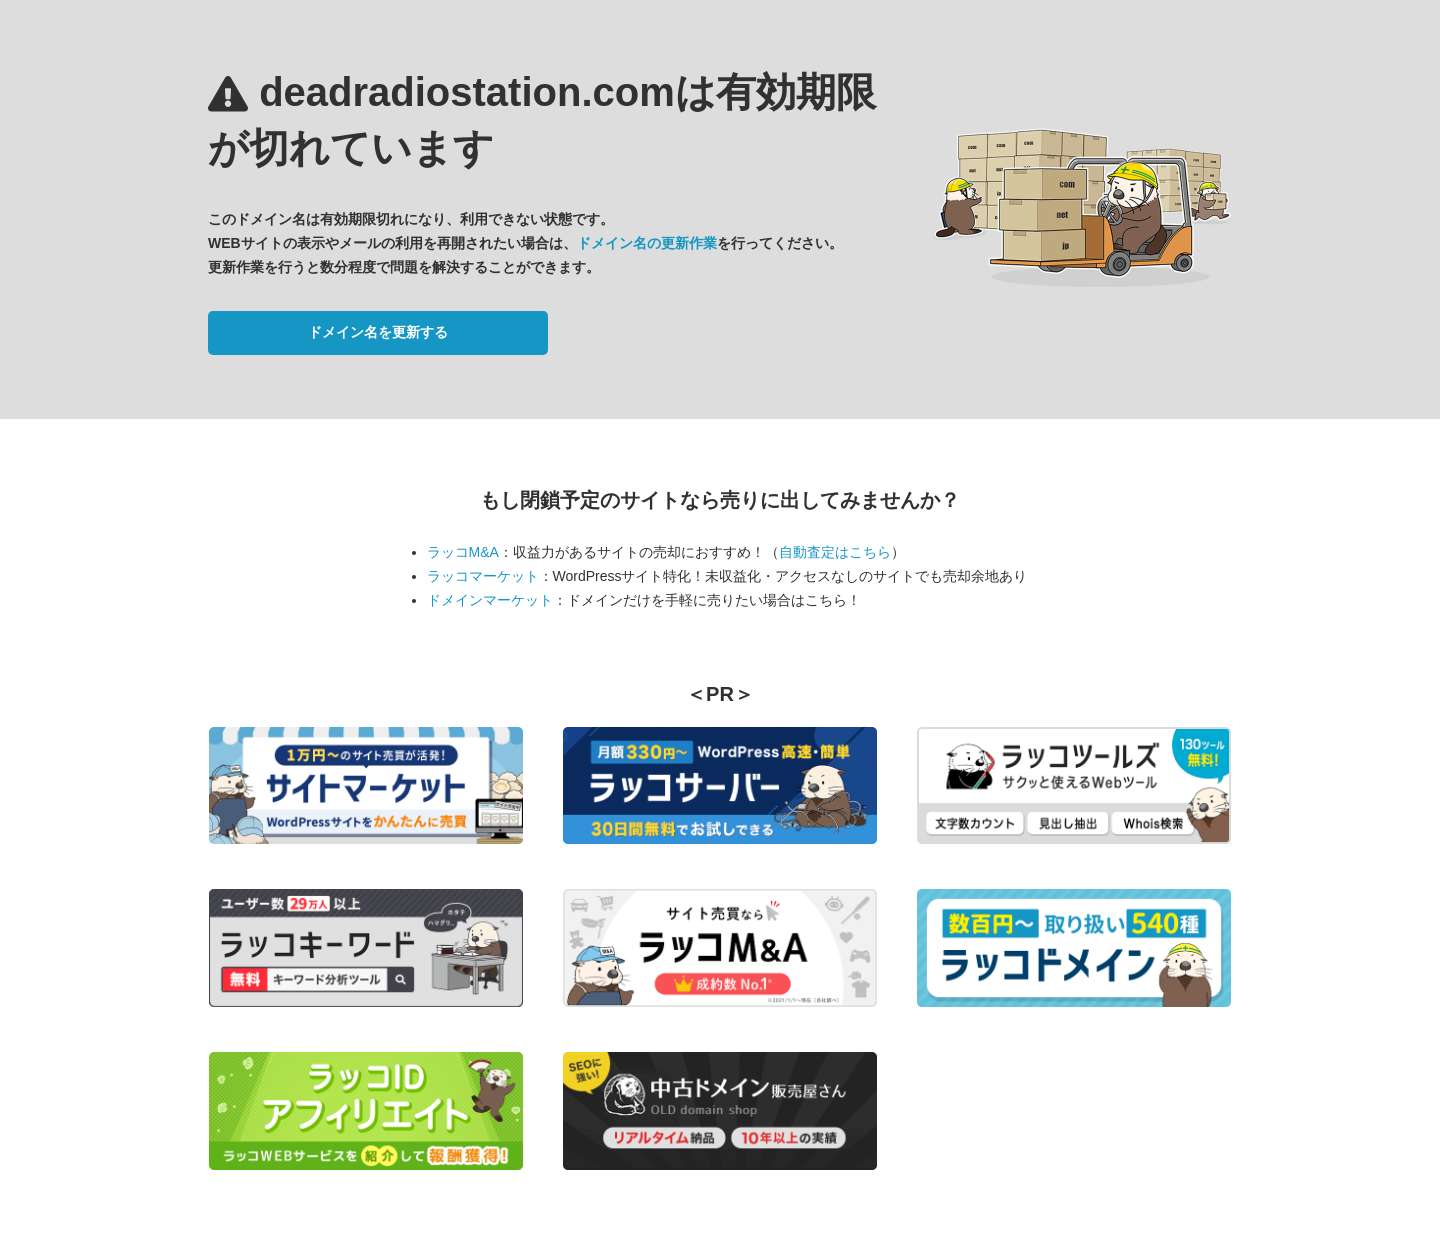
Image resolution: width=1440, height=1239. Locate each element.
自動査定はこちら (835, 552)
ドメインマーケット (490, 600)
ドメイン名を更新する (378, 332)
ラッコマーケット (483, 576)
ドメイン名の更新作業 (647, 243)
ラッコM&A (463, 552)
